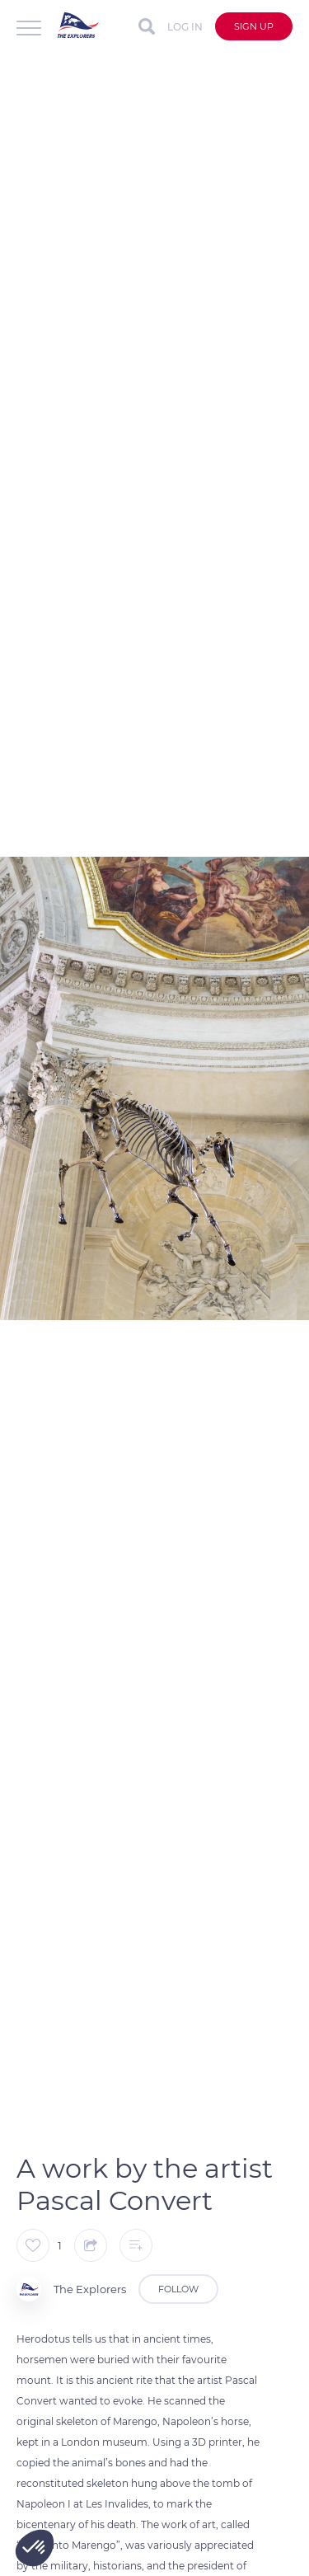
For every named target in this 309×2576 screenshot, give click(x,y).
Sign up (254, 26)
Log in (185, 27)
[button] (34, 2548)
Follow (178, 2289)
